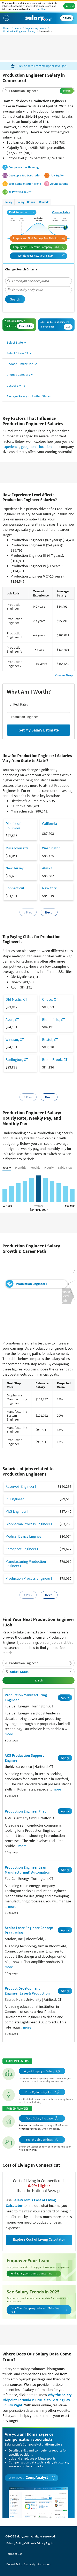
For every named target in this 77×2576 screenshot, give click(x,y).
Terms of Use (14, 2554)
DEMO (66, 18)
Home (6, 28)
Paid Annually (21, 212)
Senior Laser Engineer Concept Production (29, 1930)
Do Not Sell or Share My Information (28, 2564)
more (9, 1734)
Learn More (40, 9)
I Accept (69, 6)
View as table (61, 212)
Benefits (44, 202)
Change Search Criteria (21, 269)
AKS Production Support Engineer (24, 1758)
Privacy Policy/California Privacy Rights (30, 2543)
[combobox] (38, 90)
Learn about (32, 2478)
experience (10, 446)
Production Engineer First (25, 1811)
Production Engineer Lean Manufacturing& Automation (27, 1870)
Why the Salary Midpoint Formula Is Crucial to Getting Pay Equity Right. (37, 2399)
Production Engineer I (31, 1284)
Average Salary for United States (29, 396)
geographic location (36, 446)
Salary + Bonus (26, 202)
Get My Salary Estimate (38, 730)
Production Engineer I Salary (19, 31)
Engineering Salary (35, 28)
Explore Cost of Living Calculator (39, 2239)
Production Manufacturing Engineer (26, 1697)
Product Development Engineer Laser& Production (27, 1991)
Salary (17, 28)
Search (67, 90)
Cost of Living (16, 385)
